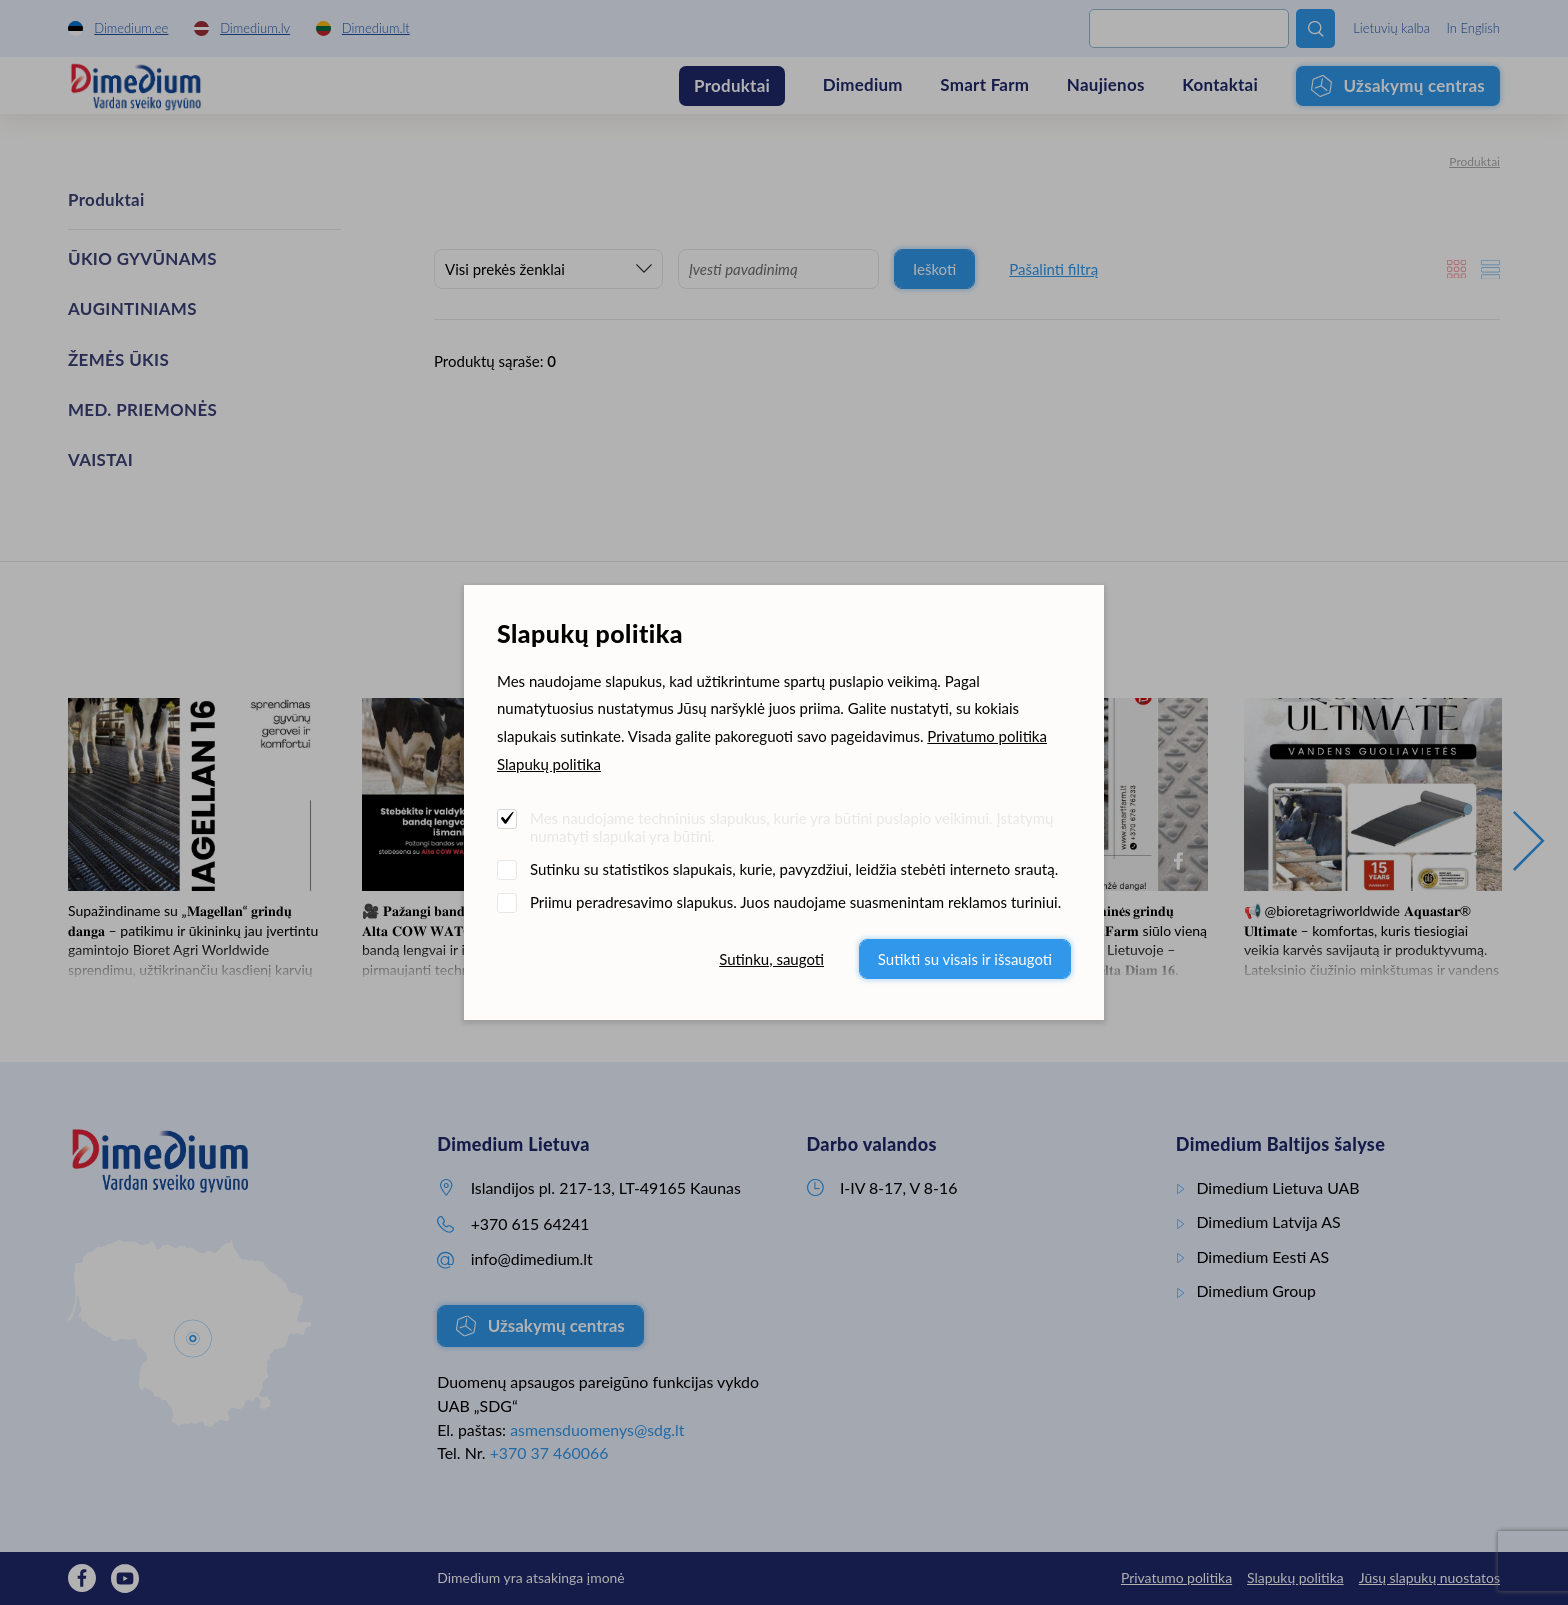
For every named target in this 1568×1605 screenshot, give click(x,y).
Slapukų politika (549, 764)
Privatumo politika (987, 736)
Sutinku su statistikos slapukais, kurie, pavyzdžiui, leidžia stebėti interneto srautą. (794, 869)
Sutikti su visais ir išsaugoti (965, 959)
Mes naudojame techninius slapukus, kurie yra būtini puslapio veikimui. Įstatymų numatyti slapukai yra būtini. (791, 827)
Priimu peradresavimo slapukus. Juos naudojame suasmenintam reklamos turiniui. (795, 902)
